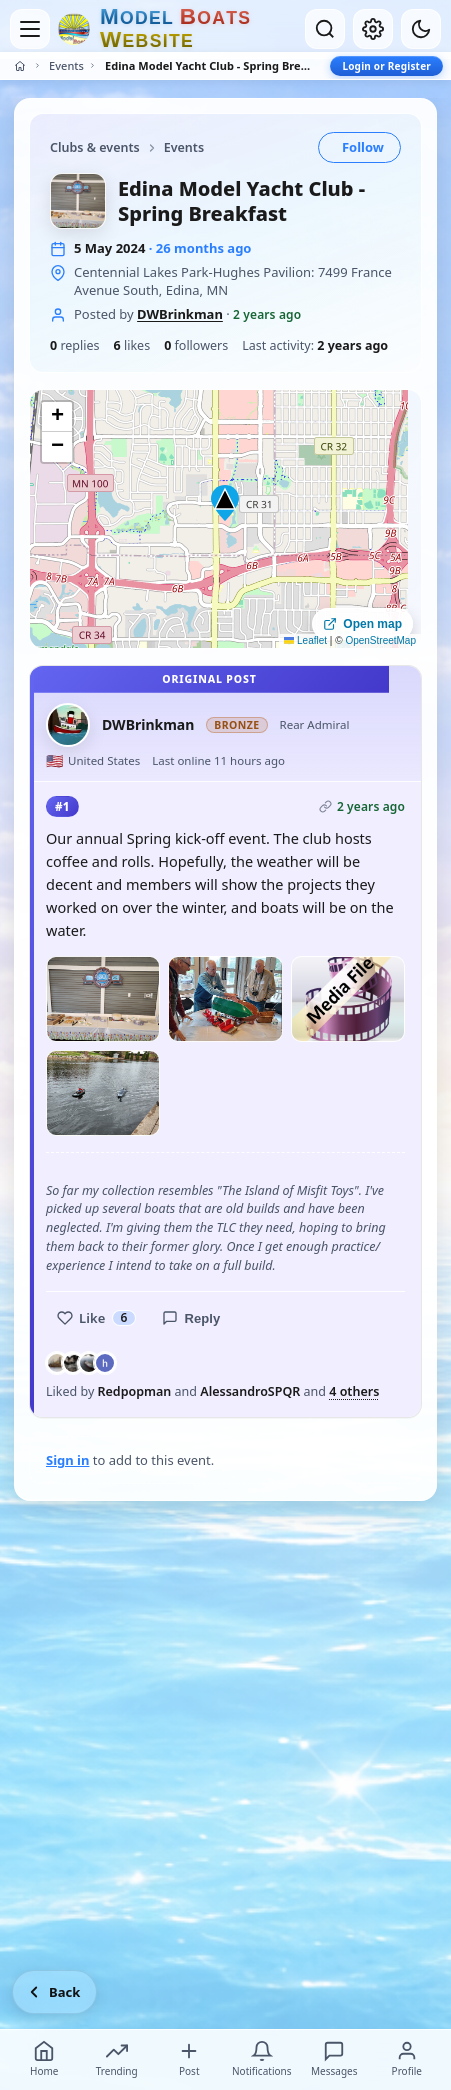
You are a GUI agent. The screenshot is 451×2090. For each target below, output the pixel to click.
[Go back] (54, 1992)
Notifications (261, 2059)
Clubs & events (95, 147)
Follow (363, 147)
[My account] (373, 29)
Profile (407, 2059)
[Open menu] (30, 29)
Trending (117, 2059)
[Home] (20, 66)
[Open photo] (103, 999)
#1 (62, 806)
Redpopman (135, 1391)
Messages (334, 2059)
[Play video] (348, 999)
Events (66, 65)
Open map (362, 624)
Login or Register (386, 66)
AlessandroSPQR (250, 1391)
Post (189, 2059)
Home (44, 2059)
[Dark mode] (421, 29)
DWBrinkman (180, 314)
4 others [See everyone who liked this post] (354, 1392)
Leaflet (305, 640)
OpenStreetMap (380, 640)
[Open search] (325, 29)
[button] (225, 503)
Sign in (67, 1460)
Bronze (236, 725)
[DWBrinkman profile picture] (68, 725)
